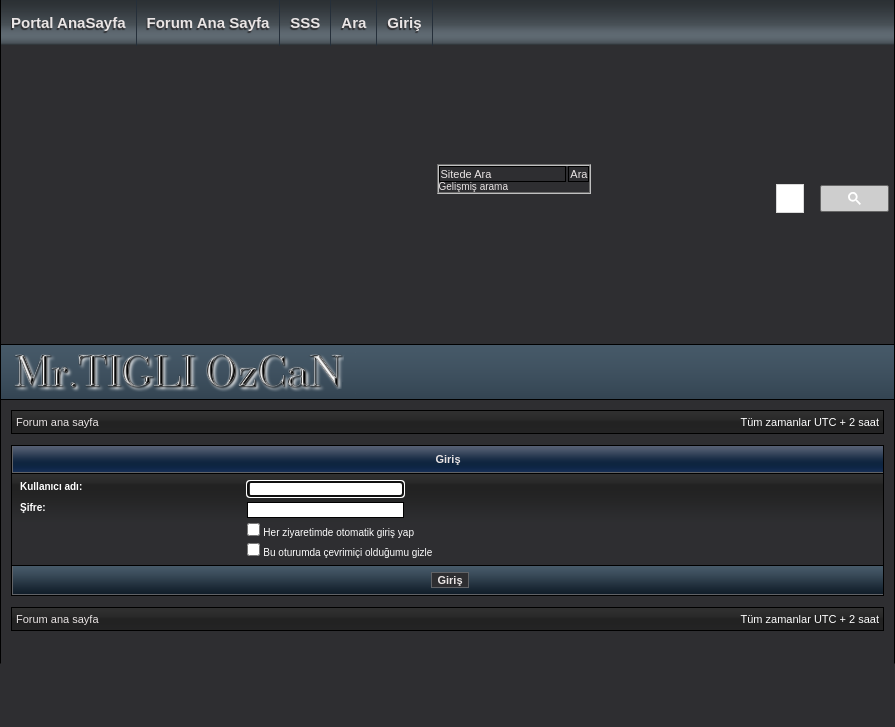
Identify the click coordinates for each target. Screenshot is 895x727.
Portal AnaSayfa (68, 22)
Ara (353, 22)
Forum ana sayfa (208, 22)
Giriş (404, 22)
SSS (305, 22)
